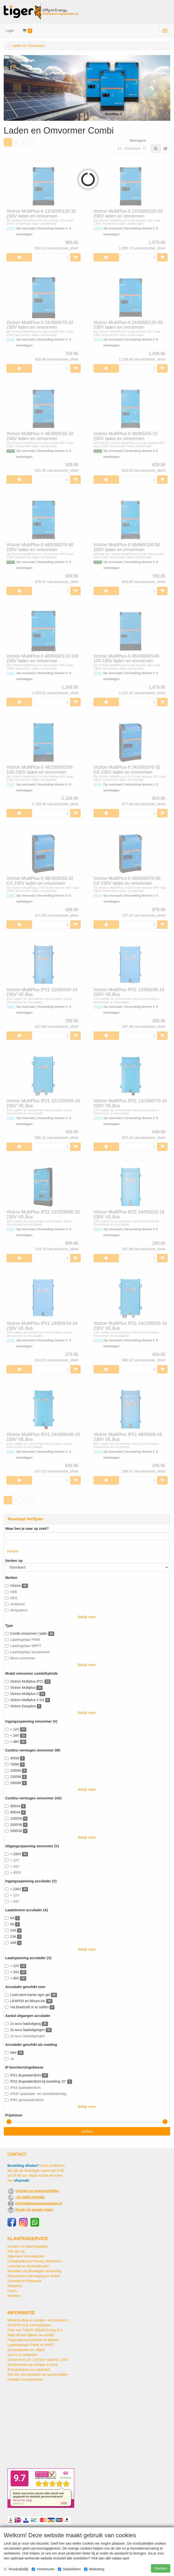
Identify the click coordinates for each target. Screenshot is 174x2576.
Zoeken (87, 2131)
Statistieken (69, 2569)
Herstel (12, 1551)
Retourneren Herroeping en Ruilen (33, 2276)
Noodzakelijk (16, 2569)
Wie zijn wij (16, 2251)
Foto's (12, 2291)
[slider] (8, 2121)
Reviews (14, 2296)
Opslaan (160, 2568)
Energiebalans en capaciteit (28, 2370)
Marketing (94, 2569)
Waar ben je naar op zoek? (27, 1528)
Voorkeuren (43, 2569)
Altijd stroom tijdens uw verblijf (30, 2335)
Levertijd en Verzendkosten (28, 2266)
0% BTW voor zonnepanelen (29, 2325)
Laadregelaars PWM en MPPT (30, 2345)
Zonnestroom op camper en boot (32, 2365)
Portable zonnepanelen (25, 2379)
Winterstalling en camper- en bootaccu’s (38, 2320)
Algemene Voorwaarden (25, 2256)
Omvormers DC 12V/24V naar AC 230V (37, 2360)
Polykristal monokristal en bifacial (32, 2340)
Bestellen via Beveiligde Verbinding (34, 2271)
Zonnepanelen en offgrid (26, 2350)
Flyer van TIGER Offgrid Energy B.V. (35, 2330)
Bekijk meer (87, 1617)
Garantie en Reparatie (24, 2281)
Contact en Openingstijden (27, 2246)
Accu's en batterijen (22, 2355)
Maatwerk (15, 2286)
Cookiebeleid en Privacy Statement (34, 2261)
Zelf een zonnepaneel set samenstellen (37, 2374)
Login (10, 31)
